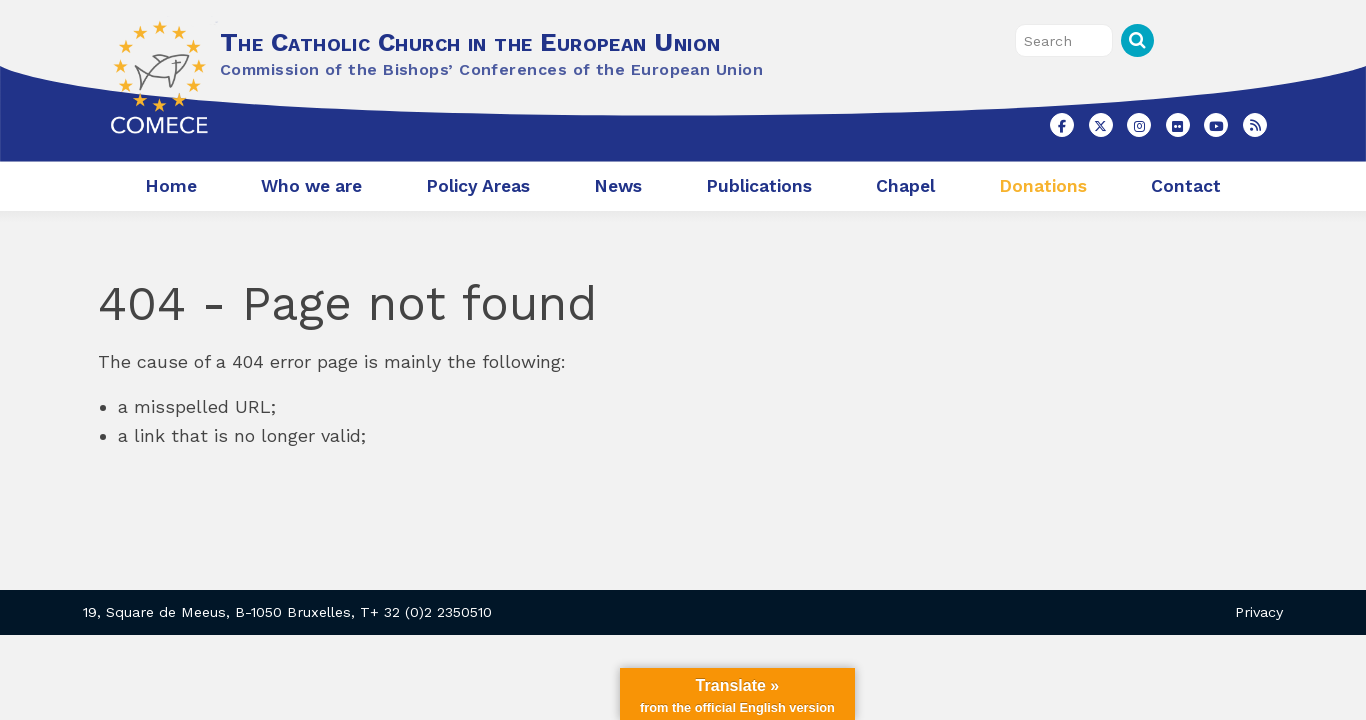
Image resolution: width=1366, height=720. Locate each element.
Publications (759, 186)
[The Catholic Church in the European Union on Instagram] (1139, 125)
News (618, 186)
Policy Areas (478, 186)
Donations (1043, 186)
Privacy (1259, 612)
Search (1137, 40)
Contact (1186, 186)
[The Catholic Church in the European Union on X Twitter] (1101, 125)
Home (171, 186)
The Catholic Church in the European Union (470, 42)
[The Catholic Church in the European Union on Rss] (1255, 125)
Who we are (311, 186)
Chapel (905, 186)
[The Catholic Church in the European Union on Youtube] (1216, 125)
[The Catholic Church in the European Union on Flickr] (1178, 125)
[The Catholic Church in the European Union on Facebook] (1062, 125)
